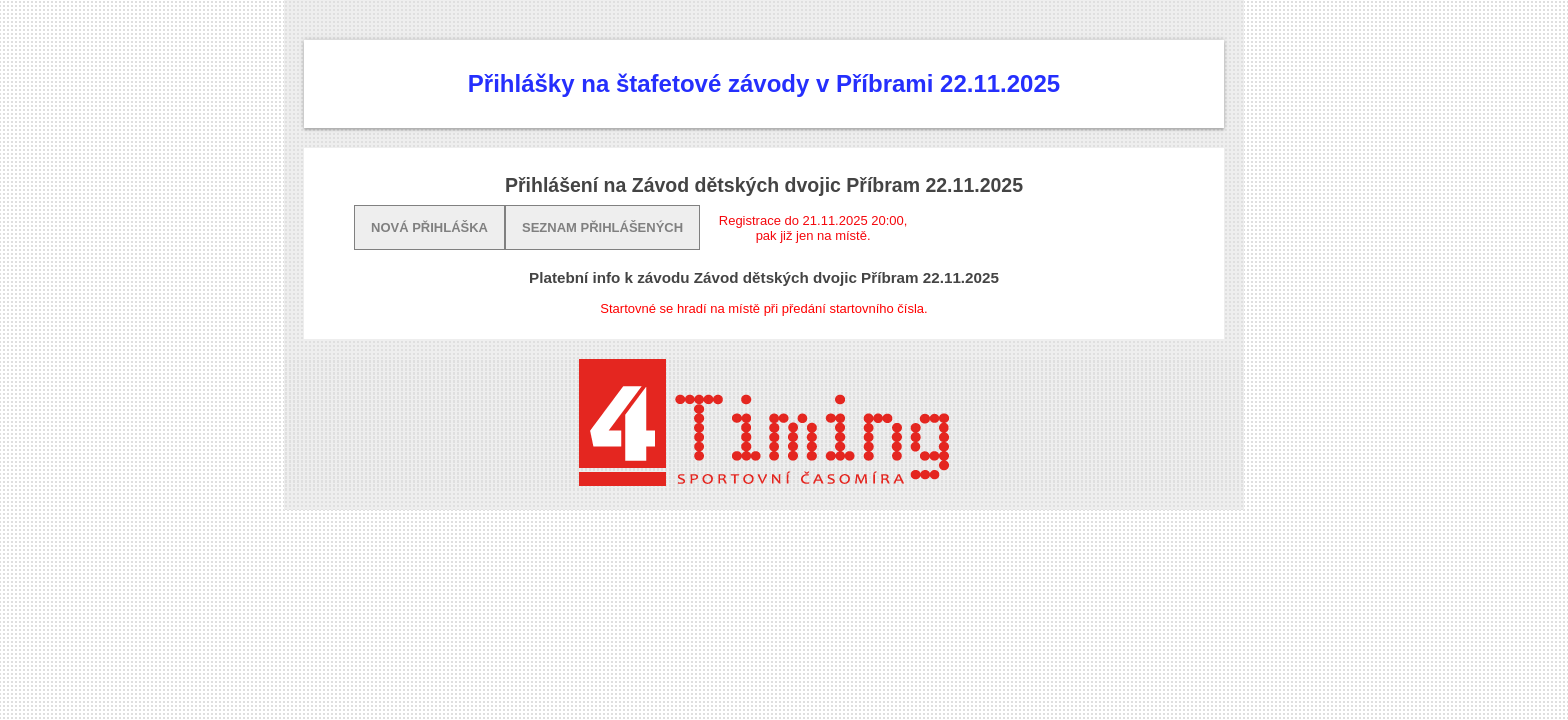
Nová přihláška (429, 227)
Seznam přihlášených (602, 227)
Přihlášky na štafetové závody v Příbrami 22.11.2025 (764, 83)
